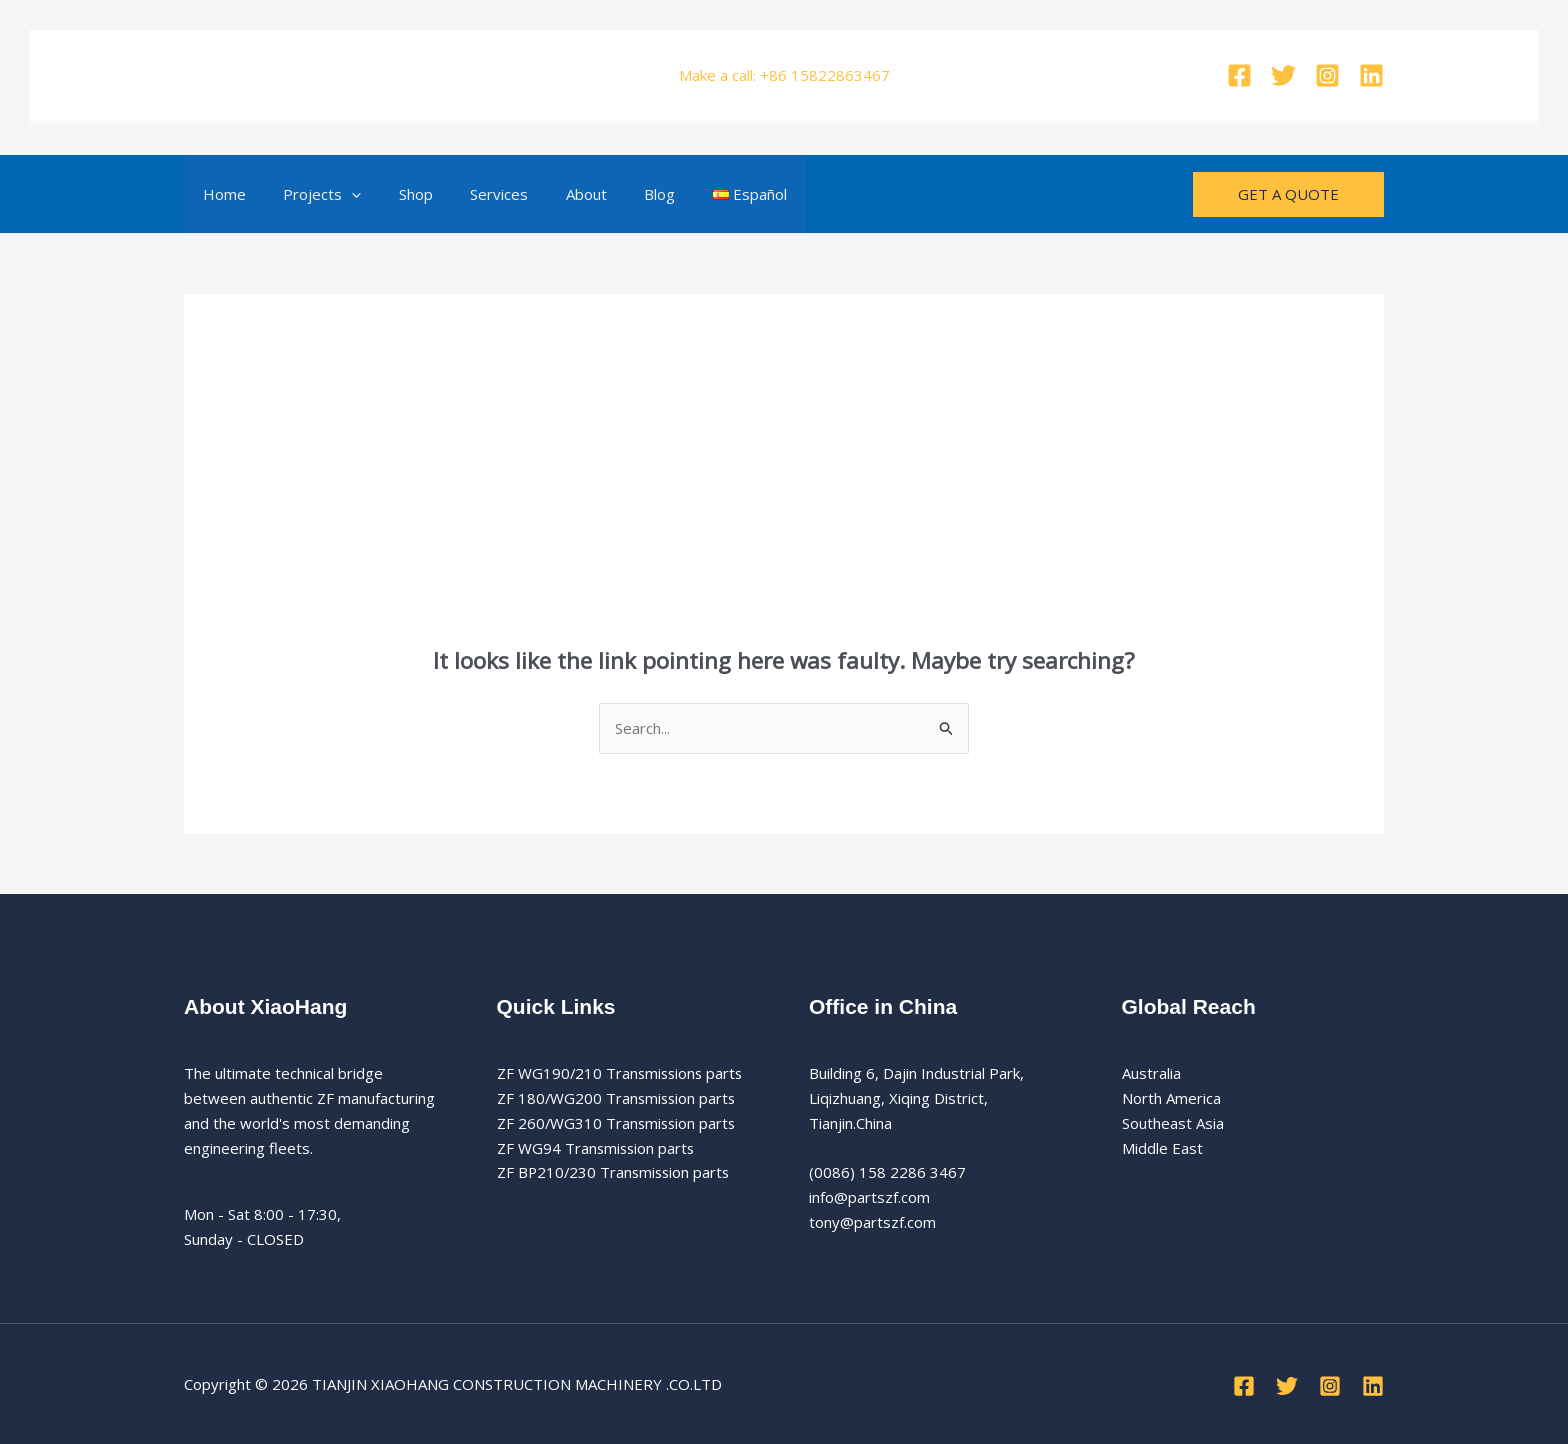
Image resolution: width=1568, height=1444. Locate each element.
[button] (340, 194)
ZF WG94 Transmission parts (597, 1148)
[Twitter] (1283, 75)
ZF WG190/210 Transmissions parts (622, 1073)
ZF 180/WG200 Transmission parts (618, 1098)
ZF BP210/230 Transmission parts (616, 1172)
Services (473, 194)
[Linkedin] (1371, 75)
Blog (618, 194)
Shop (397, 194)
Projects (311, 194)
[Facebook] (1239, 75)
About (552, 194)
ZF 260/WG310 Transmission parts (618, 1123)
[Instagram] (1327, 75)
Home (220, 194)
